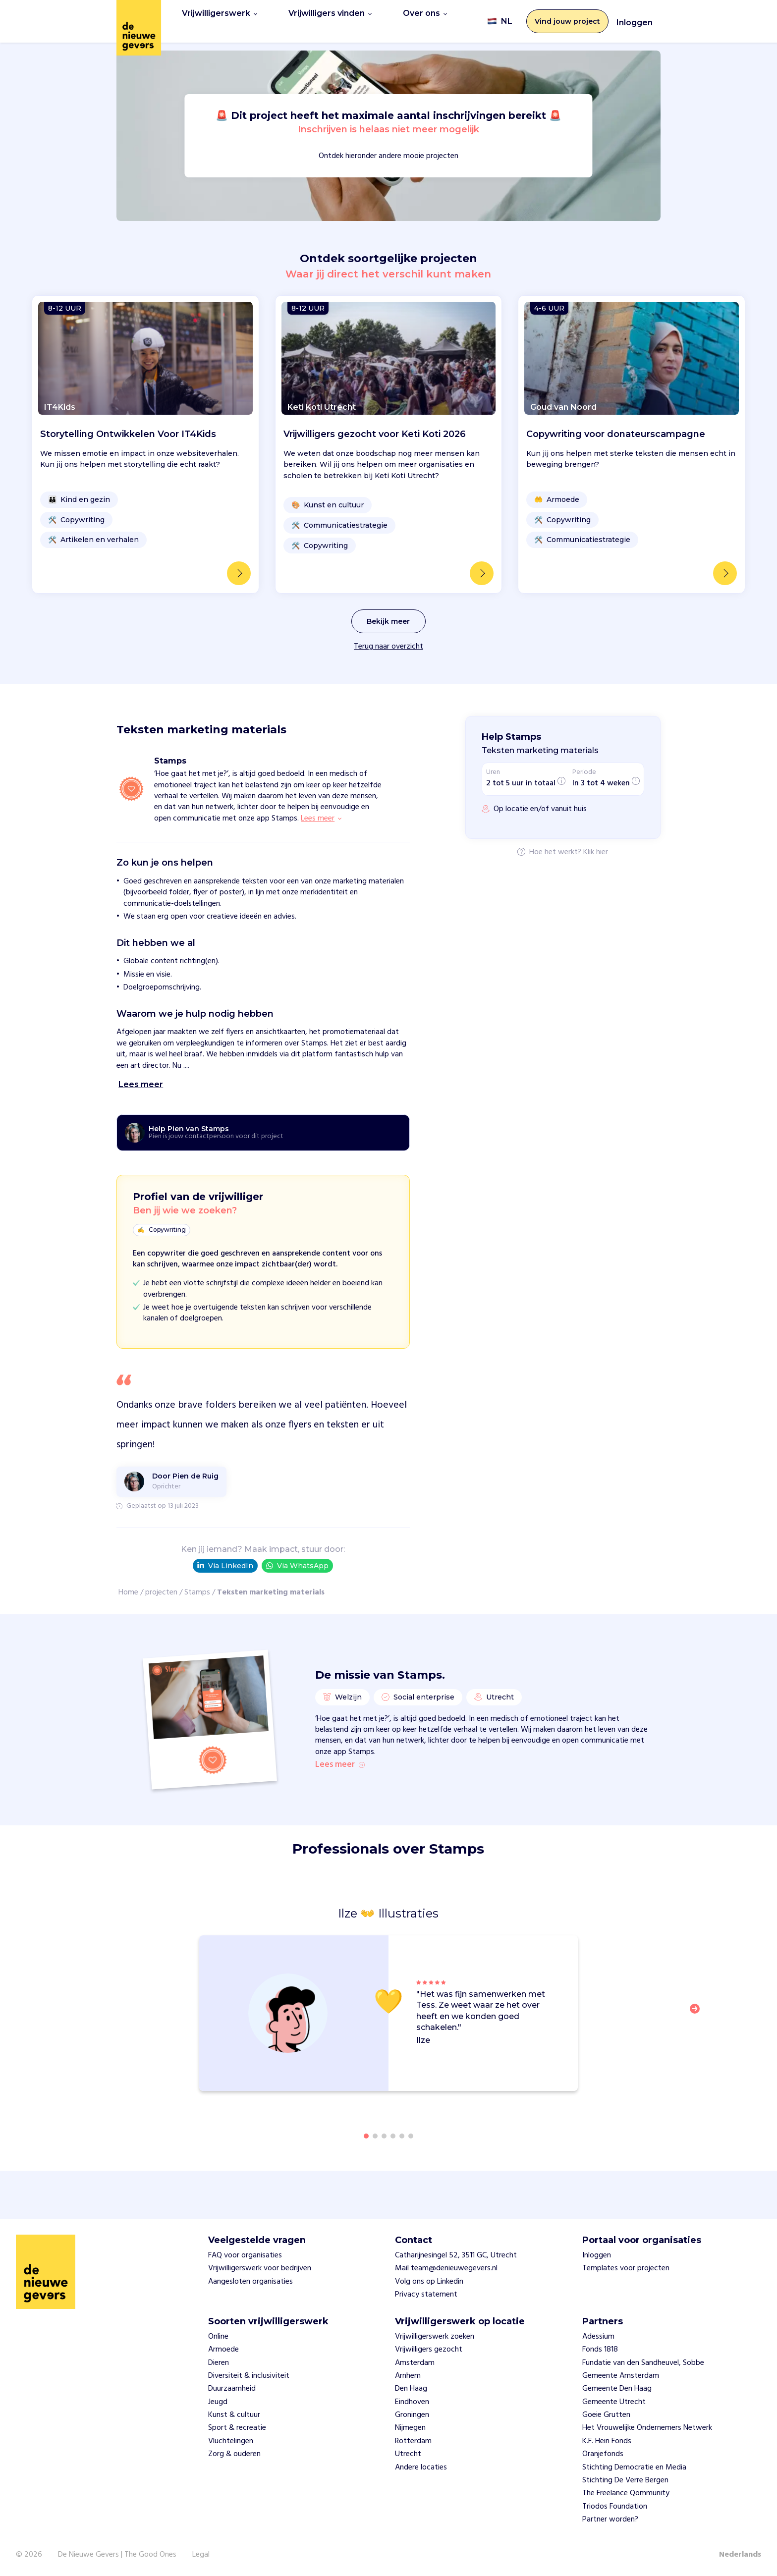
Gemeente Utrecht (614, 2402)
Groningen (412, 2415)
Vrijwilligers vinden (330, 17)
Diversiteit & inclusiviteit (248, 2375)
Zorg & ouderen (234, 2454)
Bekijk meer (388, 614)
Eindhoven (412, 2402)
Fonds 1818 (600, 2349)
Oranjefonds (602, 2454)
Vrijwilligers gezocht (428, 2349)
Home (128, 1585)
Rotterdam (413, 2441)
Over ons (425, 17)
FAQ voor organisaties (245, 2255)
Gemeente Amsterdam (620, 2375)
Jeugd (217, 2402)
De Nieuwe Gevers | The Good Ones (117, 2554)
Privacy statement (426, 2294)
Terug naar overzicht (388, 639)
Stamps (197, 1585)
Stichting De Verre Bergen (625, 2480)
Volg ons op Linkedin (429, 2281)
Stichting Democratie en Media (634, 2467)
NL (499, 18)
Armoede (223, 2349)
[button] (698, 2031)
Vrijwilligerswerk (219, 17)
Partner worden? (610, 2519)
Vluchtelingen (230, 2441)
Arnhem (408, 2375)
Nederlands (740, 2554)
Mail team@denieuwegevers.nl (446, 2268)
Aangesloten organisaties (250, 2281)
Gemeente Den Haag (617, 2388)
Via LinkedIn (225, 1559)
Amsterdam (415, 2363)
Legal (201, 2554)
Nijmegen (410, 2427)
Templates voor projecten (625, 2268)
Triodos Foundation (614, 2506)
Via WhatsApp (297, 1558)
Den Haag (411, 2388)
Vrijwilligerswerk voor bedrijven (259, 2268)
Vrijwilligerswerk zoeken (434, 2336)
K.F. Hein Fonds (606, 2441)
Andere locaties (421, 2467)
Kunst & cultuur (234, 2415)
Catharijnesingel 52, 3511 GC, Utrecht (456, 2255)
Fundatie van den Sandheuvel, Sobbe (643, 2363)
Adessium (598, 2336)
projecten (161, 1585)
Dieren (218, 2363)
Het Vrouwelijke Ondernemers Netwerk (647, 2427)
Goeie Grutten (606, 2415)
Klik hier (595, 846)
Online (218, 2336)
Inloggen (634, 19)
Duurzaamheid (232, 2388)
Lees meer (340, 1769)
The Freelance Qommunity (625, 2493)
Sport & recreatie (237, 2427)
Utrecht (408, 2454)
